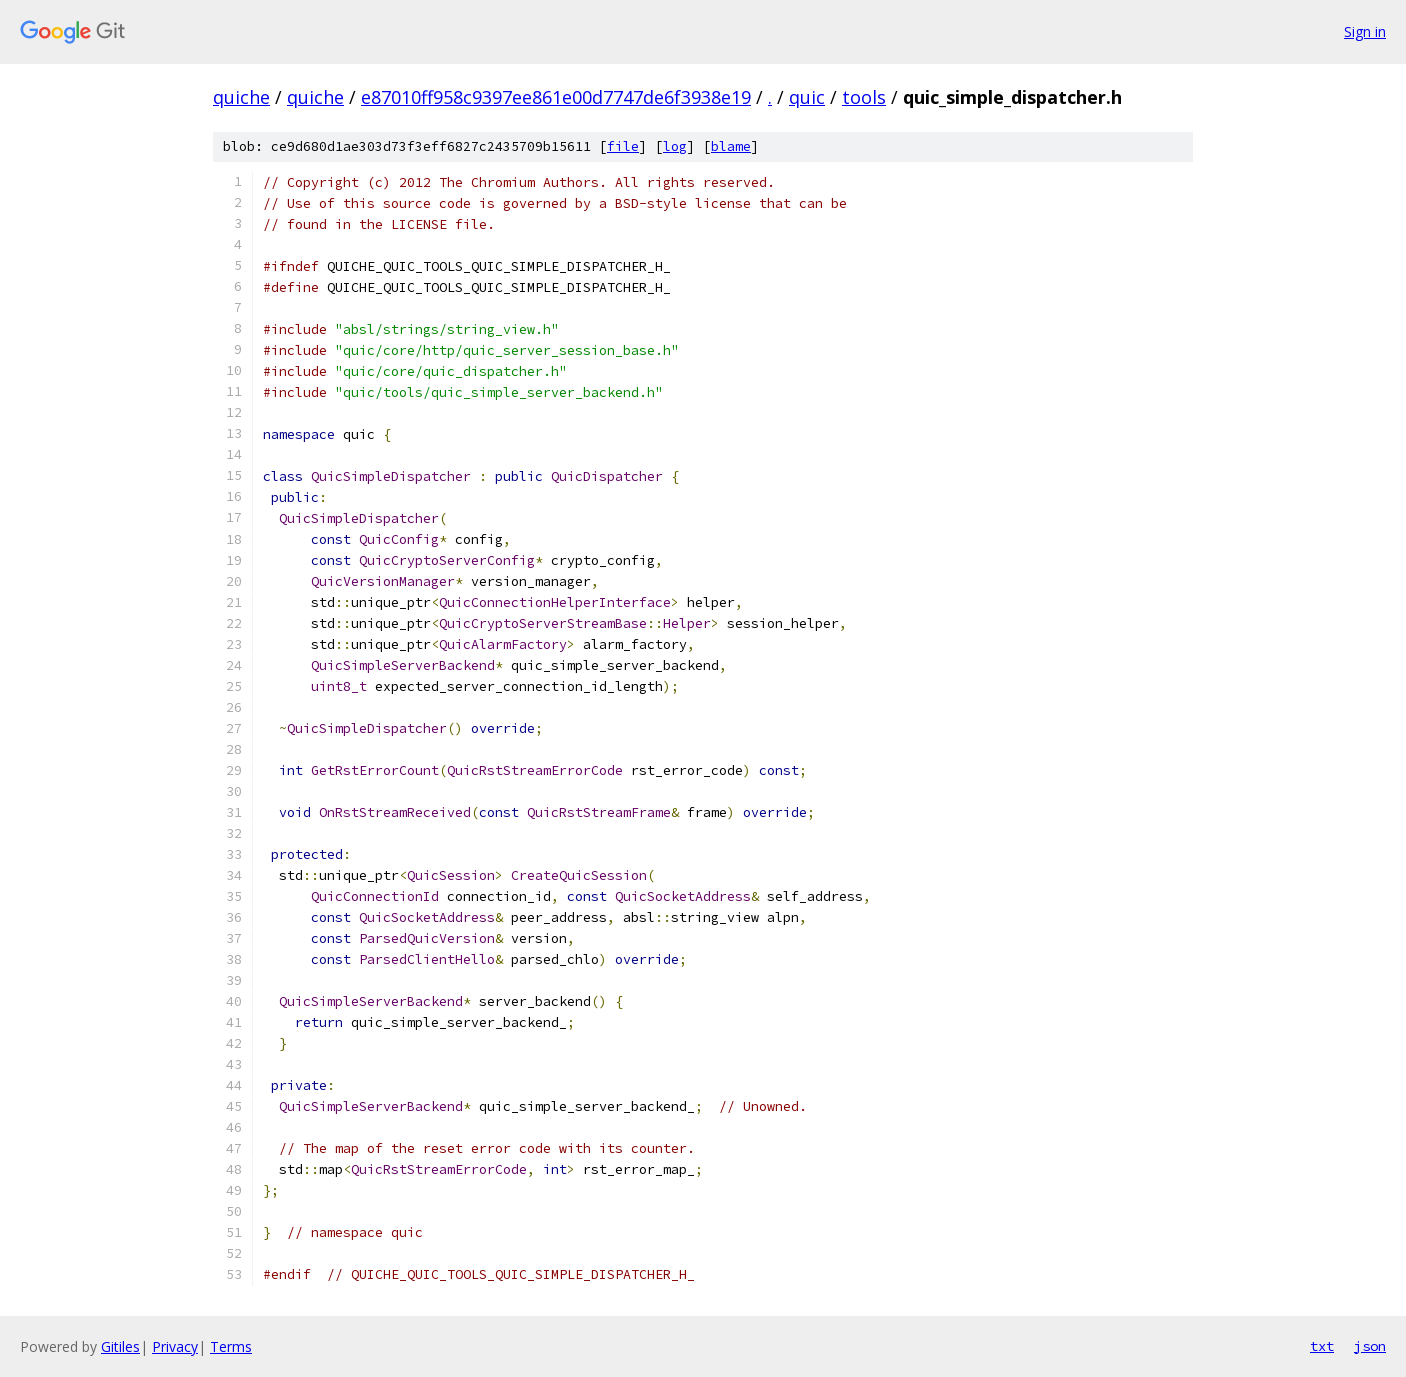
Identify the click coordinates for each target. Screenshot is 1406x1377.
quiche (241, 97)
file (623, 146)
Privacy (175, 1346)
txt (1322, 1346)
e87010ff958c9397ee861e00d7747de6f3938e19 (556, 97)
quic (807, 97)
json (1370, 1346)
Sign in (1365, 31)
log (675, 146)
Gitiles (120, 1346)
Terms (231, 1346)
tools (864, 97)
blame (731, 146)
